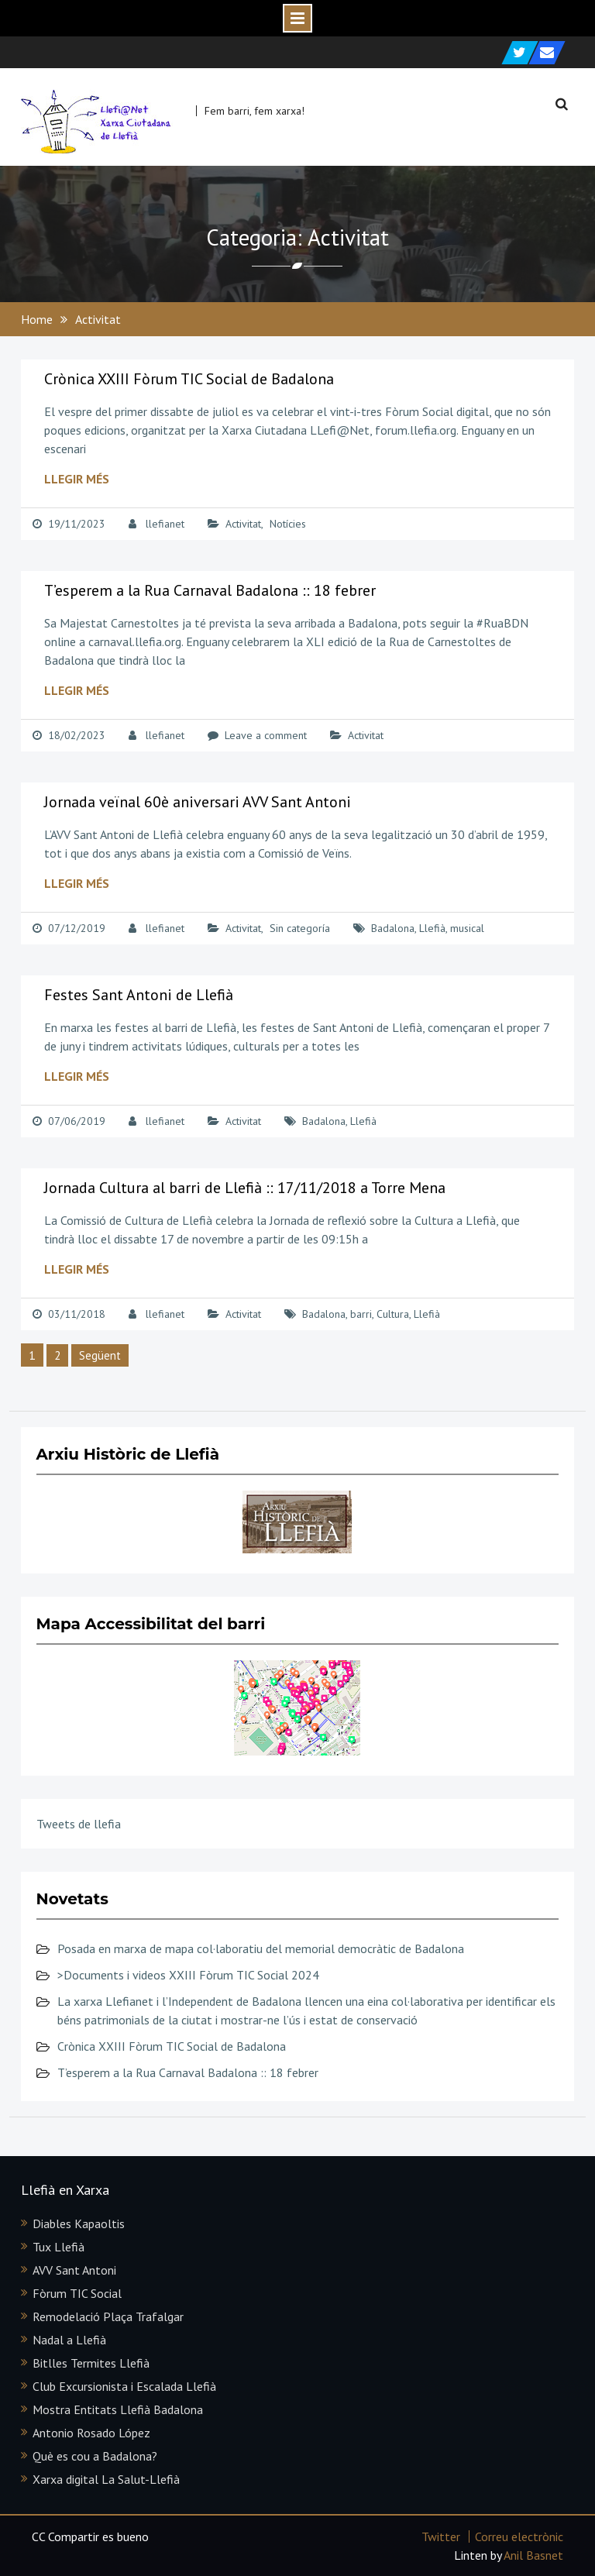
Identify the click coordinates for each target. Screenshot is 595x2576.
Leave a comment (266, 735)
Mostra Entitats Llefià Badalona (118, 2409)
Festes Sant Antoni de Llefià (138, 995)
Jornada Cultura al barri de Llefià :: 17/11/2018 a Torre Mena (244, 1188)
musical (467, 928)
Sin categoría (300, 928)
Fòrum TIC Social (77, 2293)
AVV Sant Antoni (74, 2270)
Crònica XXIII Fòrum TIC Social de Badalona (189, 379)
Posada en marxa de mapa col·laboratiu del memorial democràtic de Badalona (260, 1948)
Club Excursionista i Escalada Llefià (124, 2386)
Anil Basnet (533, 2555)
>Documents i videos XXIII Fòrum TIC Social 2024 (188, 1975)
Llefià (432, 928)
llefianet (165, 524)
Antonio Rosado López (91, 2432)
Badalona (392, 928)
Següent (100, 1355)
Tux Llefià (58, 2246)
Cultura (393, 1314)
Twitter (440, 2536)
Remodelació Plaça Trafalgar (108, 2316)
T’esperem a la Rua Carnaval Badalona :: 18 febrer (210, 590)
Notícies (288, 524)
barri (361, 1314)
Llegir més (76, 479)
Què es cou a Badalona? (95, 2456)
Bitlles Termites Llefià (91, 2363)
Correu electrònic (519, 2536)
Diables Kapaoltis (79, 2223)
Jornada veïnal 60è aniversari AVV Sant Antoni (197, 802)
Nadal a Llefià (69, 2339)
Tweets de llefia (78, 1823)
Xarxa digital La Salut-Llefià (106, 2479)
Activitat (243, 524)
